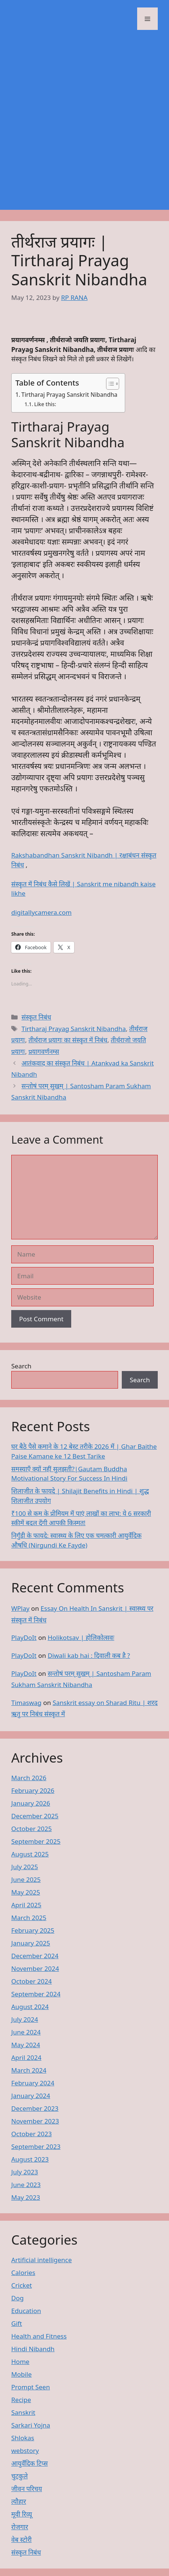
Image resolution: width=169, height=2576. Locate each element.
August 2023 (30, 2159)
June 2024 (26, 2032)
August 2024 (30, 2006)
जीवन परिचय (26, 2488)
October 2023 (31, 2133)
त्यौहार (18, 2501)
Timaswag (26, 1702)
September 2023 (35, 2146)
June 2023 (26, 2184)
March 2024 (28, 2070)
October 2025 (31, 1828)
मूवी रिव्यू (21, 2514)
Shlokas (22, 2438)
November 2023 (35, 2121)
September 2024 (35, 1994)
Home (20, 2361)
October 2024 (31, 1981)
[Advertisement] (84, 125)
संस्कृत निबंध (36, 1017)
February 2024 (32, 2083)
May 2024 (25, 2044)
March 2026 (28, 1777)
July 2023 (24, 2172)
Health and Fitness (39, 2336)
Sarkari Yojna (30, 2425)
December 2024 (34, 1955)
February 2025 (32, 1930)
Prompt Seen (30, 2387)
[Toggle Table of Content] (108, 383)
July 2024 (24, 2019)
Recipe (21, 2399)
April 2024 (26, 2057)
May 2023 (25, 2197)
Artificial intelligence (41, 2259)
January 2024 (30, 2095)
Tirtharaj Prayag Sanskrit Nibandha (69, 394)
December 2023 (34, 2108)
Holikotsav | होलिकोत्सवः (81, 1637)
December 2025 (34, 1816)
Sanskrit (23, 2412)
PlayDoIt (23, 1637)
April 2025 (26, 1905)
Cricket (21, 2285)
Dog (17, 2298)
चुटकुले (19, 2476)
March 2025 (28, 1917)
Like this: (45, 404)
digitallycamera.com (41, 912)
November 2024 (35, 1968)
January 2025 (30, 1943)
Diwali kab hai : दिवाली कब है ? (89, 1655)
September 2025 (35, 1841)
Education (26, 2310)
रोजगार (19, 2527)
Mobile (21, 2374)
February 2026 (32, 1790)
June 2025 (26, 1879)
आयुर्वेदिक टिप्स (29, 2463)
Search (21, 1366)
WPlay (20, 1608)
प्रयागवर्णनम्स (43, 1051)
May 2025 (25, 1892)
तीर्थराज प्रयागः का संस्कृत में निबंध (67, 1040)
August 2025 (30, 1854)
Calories (23, 2272)
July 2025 (24, 1866)
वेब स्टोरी (21, 2539)
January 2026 (30, 1803)
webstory (25, 2450)
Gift (16, 2323)
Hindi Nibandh (33, 2349)
